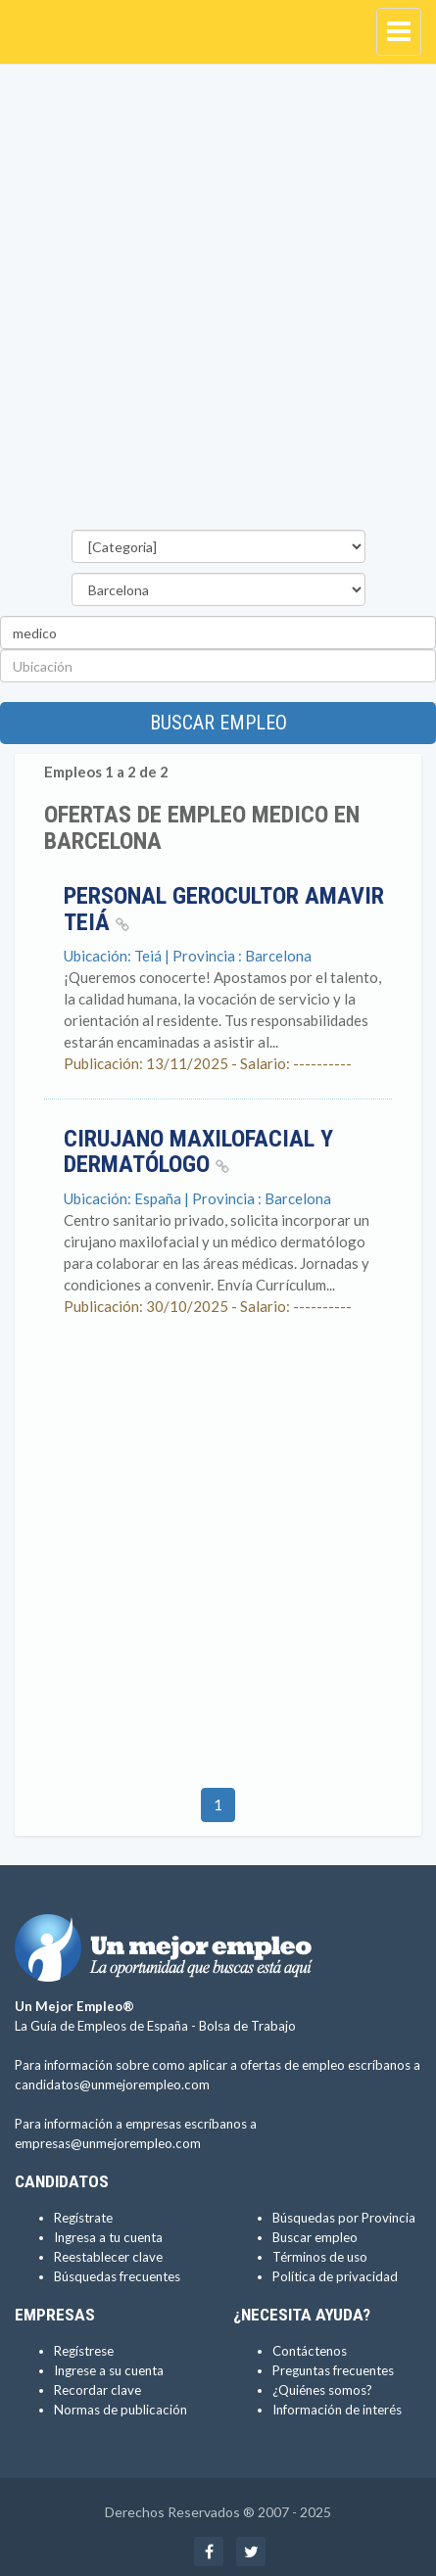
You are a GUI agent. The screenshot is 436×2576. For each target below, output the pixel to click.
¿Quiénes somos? (322, 2390)
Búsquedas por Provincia (343, 2217)
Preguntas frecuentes (333, 2370)
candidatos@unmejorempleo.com (112, 2084)
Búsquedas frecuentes (117, 2276)
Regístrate (83, 2217)
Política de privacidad (335, 2276)
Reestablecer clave (108, 2257)
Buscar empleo (218, 722)
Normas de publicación (120, 2409)
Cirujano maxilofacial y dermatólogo (198, 1151)
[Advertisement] (218, 302)
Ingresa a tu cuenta (108, 2237)
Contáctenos (309, 2351)
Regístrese (84, 2351)
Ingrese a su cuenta (109, 2370)
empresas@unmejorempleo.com (108, 2143)
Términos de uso (319, 2257)
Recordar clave (97, 2390)
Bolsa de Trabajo (247, 2026)
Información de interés (337, 2409)
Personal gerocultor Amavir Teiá (224, 908)
